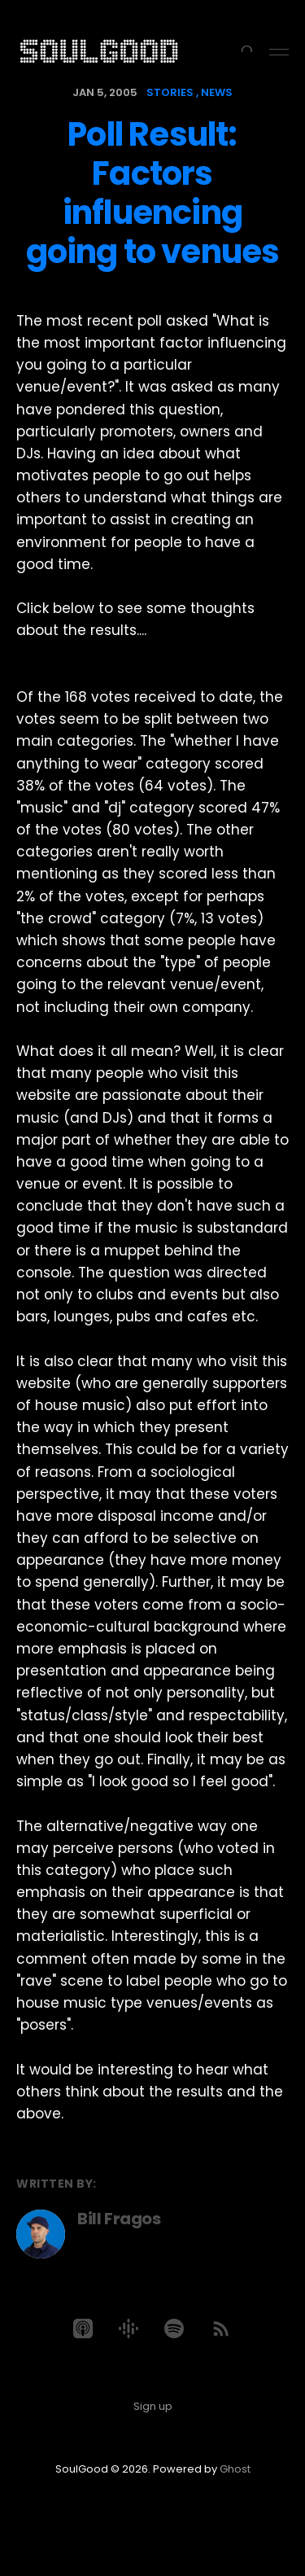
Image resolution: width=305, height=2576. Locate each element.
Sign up (152, 2406)
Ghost (235, 2469)
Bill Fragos (119, 2218)
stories (170, 92)
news (217, 92)
